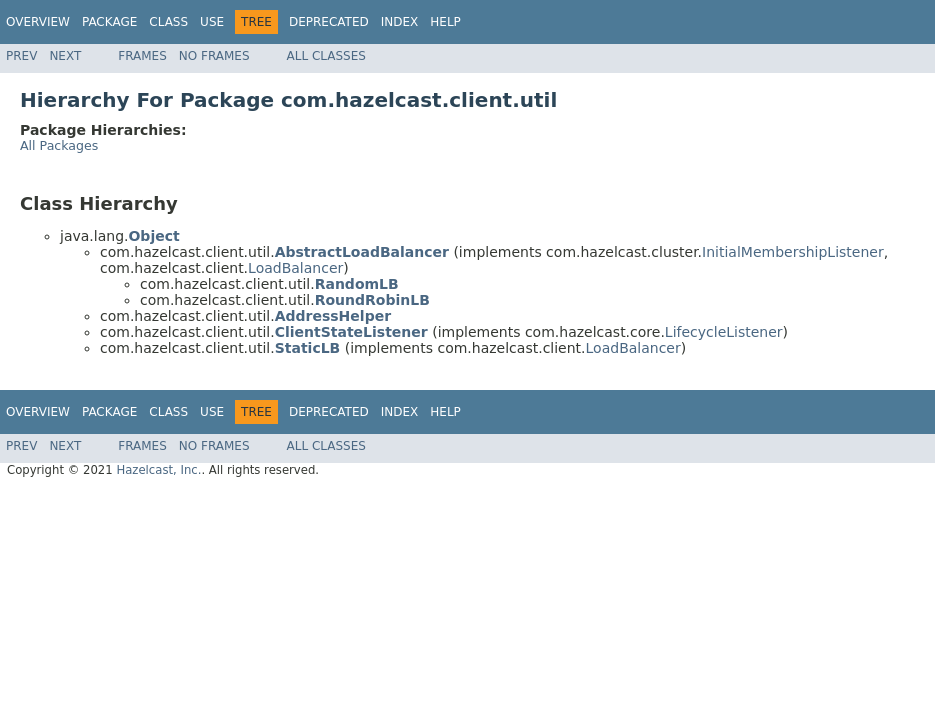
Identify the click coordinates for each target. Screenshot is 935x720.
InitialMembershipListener (793, 252)
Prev (21, 56)
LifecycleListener (724, 332)
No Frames (214, 56)
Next (65, 56)
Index (400, 22)
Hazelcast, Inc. (158, 470)
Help (445, 22)
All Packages (59, 145)
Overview (38, 22)
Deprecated (329, 22)
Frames (142, 56)
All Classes (326, 56)
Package (109, 22)
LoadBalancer (295, 268)
